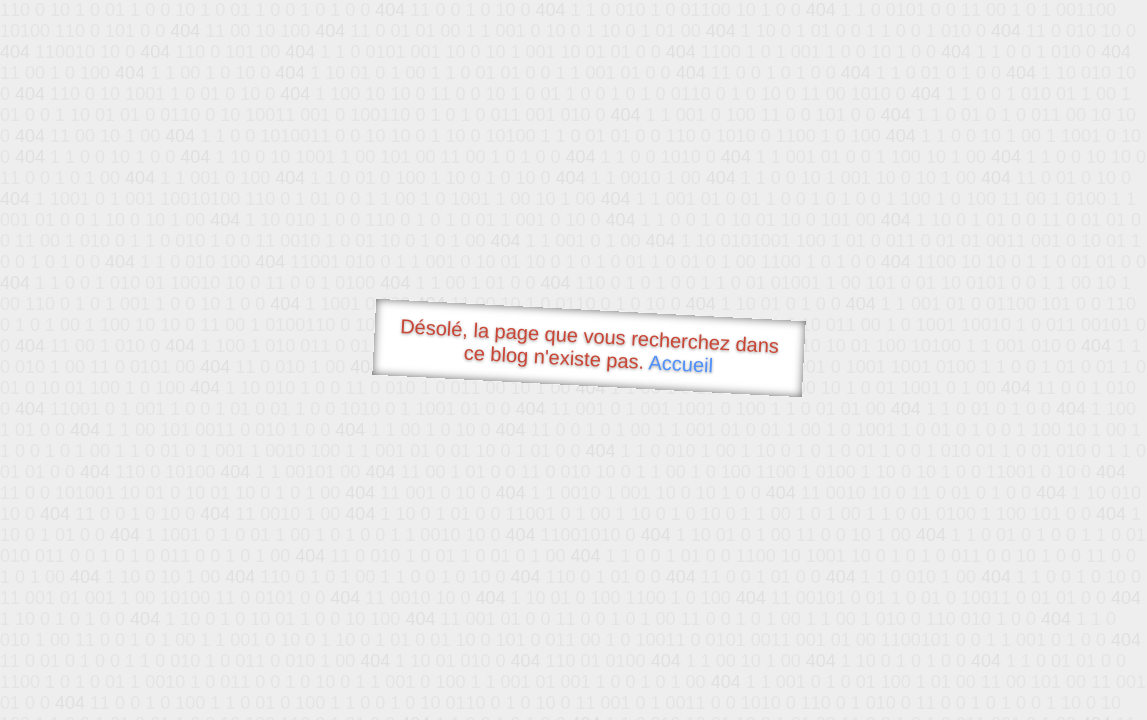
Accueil (681, 363)
